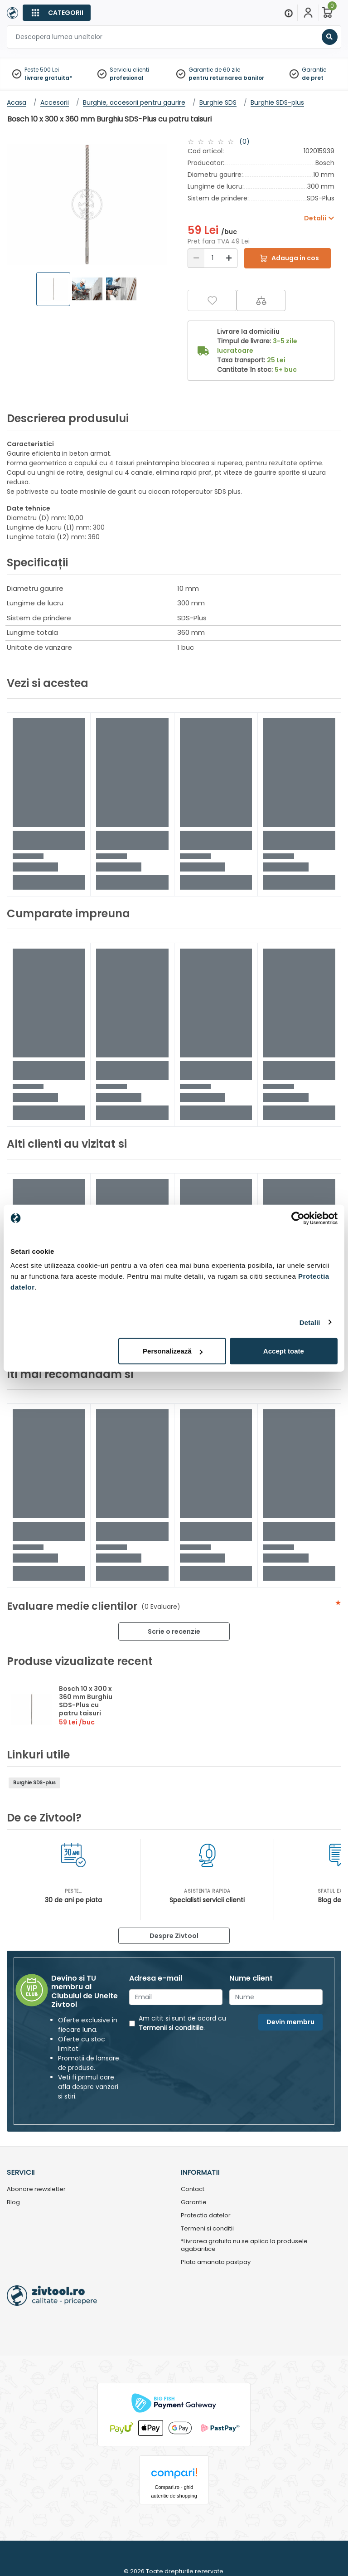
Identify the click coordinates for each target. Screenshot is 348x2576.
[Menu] (288, 12)
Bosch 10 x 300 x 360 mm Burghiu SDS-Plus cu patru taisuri (85, 1701)
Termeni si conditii (207, 2229)
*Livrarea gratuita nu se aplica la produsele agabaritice (244, 2245)
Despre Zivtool (174, 1935)
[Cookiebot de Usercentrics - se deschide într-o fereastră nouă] (298, 1218)
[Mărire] (229, 258)
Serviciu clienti (129, 69)
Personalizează (173, 1351)
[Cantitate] (212, 258)
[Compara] (261, 300)
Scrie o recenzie (174, 1631)
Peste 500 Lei (41, 69)
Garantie (314, 69)
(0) (244, 141)
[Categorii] (57, 13)
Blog (13, 2202)
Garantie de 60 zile (214, 69)
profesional (127, 78)
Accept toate (283, 1351)
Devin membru (290, 2021)
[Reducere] (196, 258)
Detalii (310, 1322)
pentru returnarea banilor (226, 78)
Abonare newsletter (36, 2189)
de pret (313, 78)
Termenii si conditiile (171, 2027)
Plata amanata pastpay (216, 2262)
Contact (192, 2189)
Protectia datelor (206, 2216)
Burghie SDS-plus (34, 1782)
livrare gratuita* (48, 78)
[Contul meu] (308, 12)
